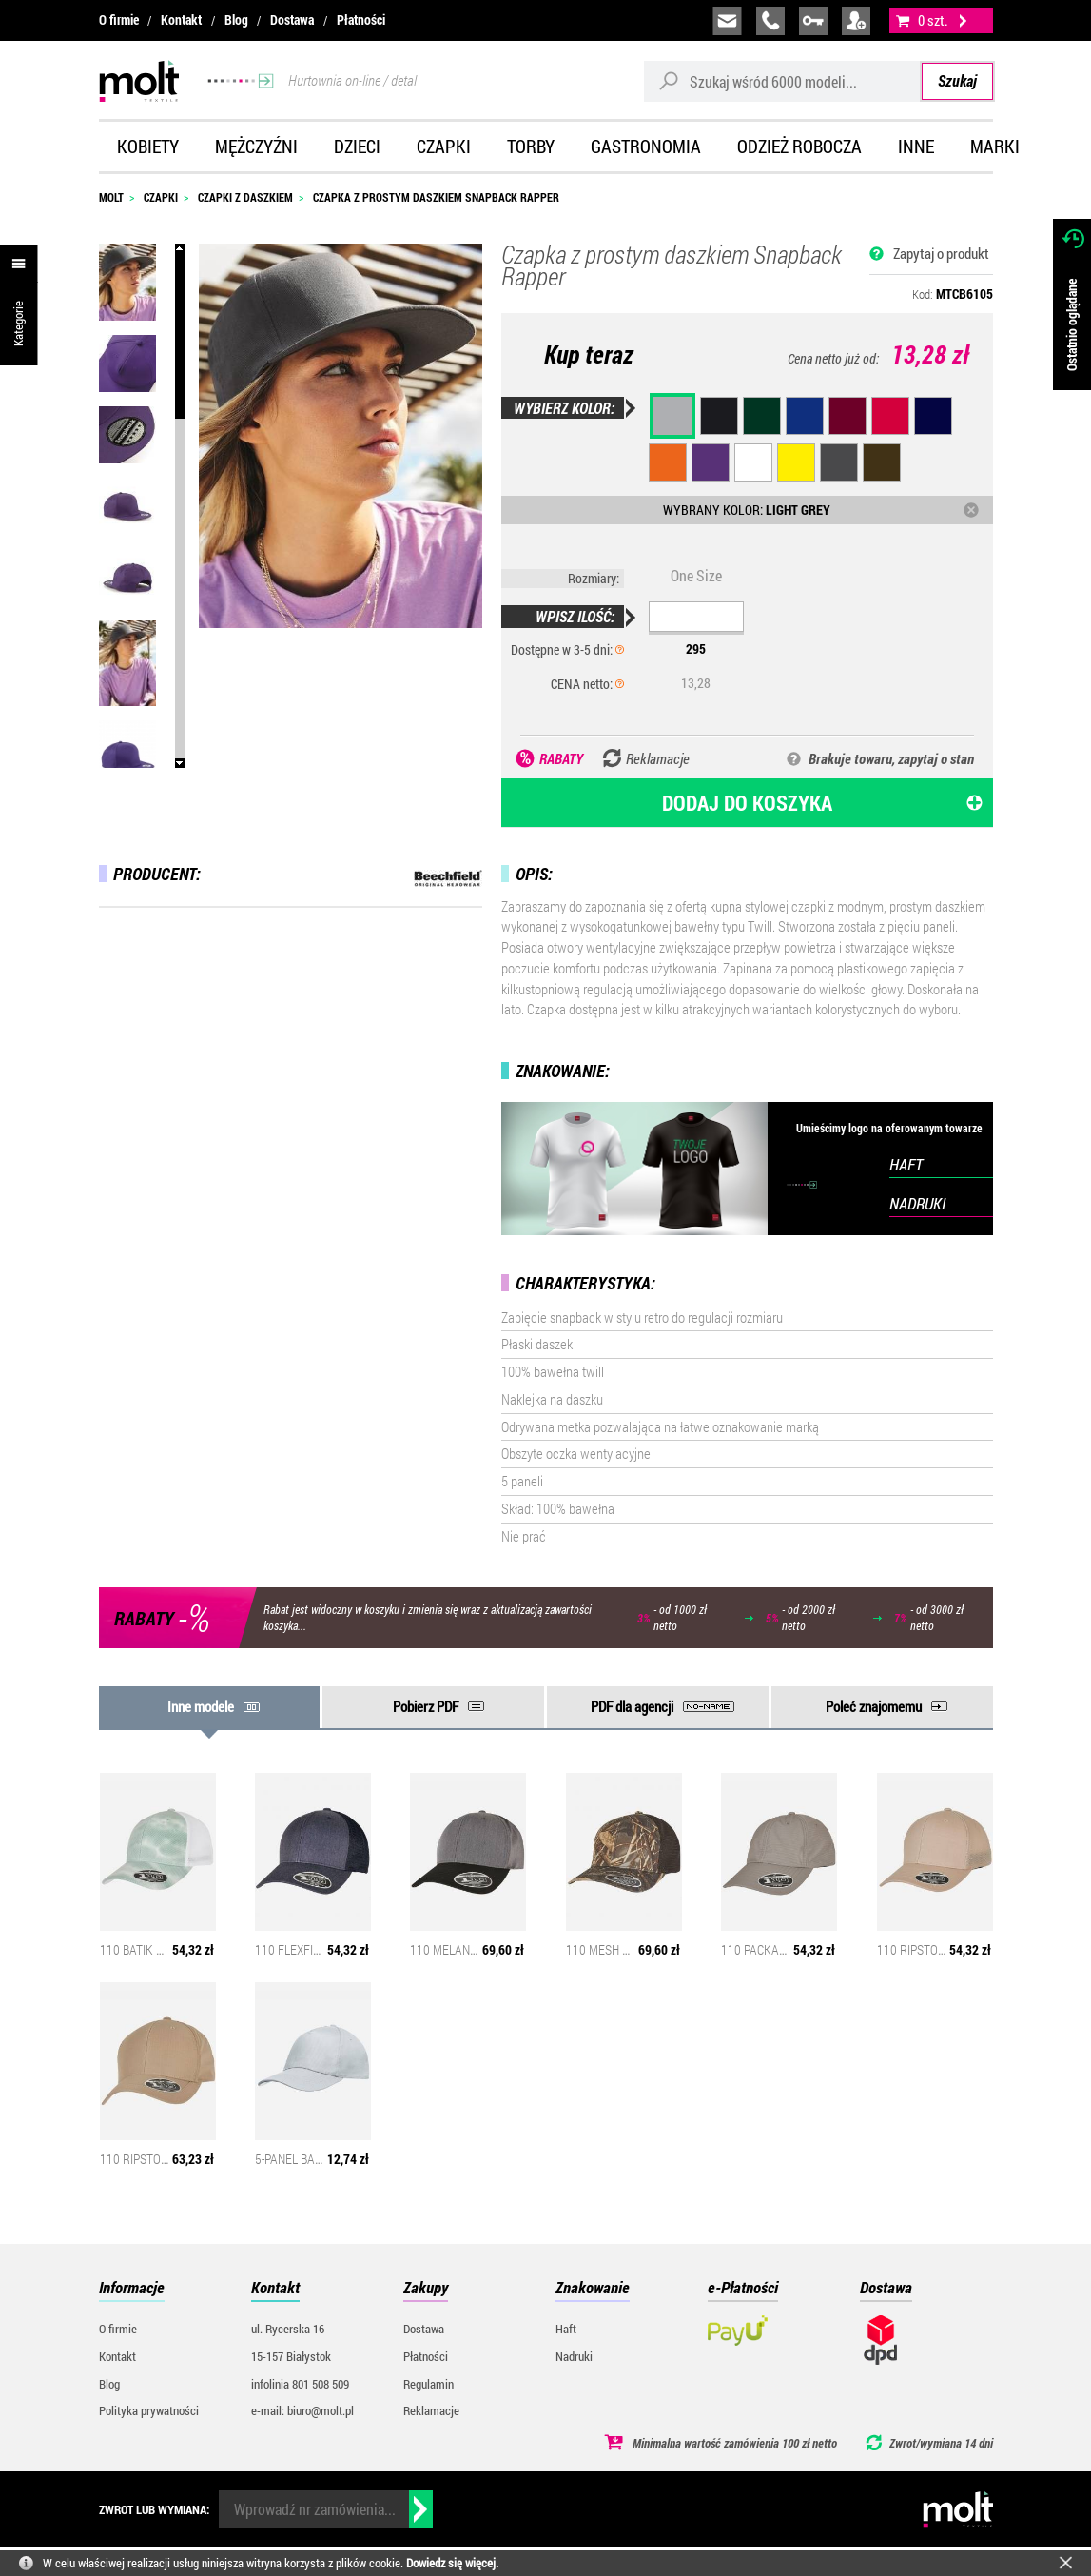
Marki (995, 146)
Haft (565, 2328)
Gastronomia (646, 146)
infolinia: (770, 21)
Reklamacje (431, 2410)
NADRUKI (917, 1203)
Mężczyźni (256, 146)
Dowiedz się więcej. (452, 2562)
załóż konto (856, 21)
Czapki (444, 146)
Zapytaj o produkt (941, 253)
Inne (916, 146)
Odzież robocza (799, 146)
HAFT (906, 1164)
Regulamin (428, 2383)
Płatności (361, 20)
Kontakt (181, 20)
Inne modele (200, 1706)
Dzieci (357, 146)
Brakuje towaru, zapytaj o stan (891, 758)
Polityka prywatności (149, 2410)
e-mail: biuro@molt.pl (302, 2410)
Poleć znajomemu (874, 1706)
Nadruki (574, 2356)
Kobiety (148, 146)
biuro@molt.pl (727, 21)
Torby (531, 146)
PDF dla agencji (632, 1706)
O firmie (119, 20)
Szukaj (957, 80)
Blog (236, 20)
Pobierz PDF (425, 1706)
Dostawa (292, 20)
